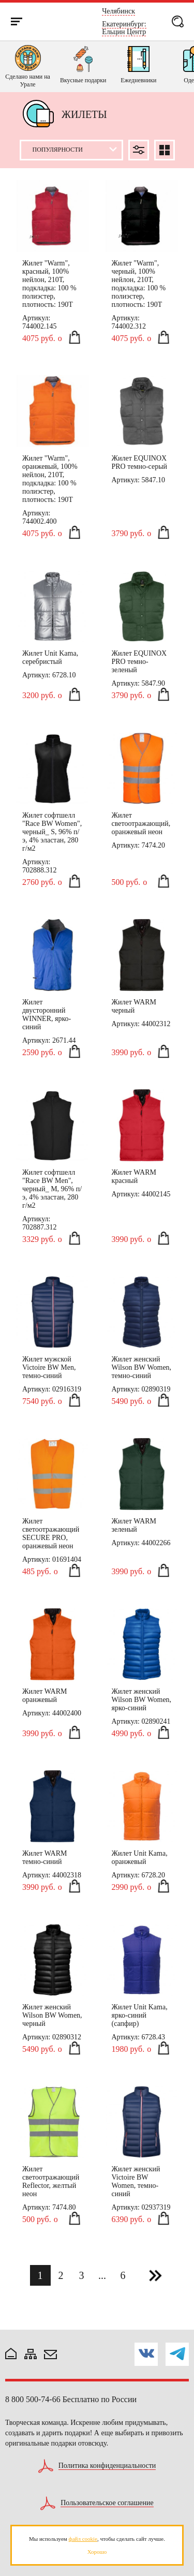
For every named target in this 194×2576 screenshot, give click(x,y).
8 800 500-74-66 (33, 2399)
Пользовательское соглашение (107, 2503)
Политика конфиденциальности (107, 2465)
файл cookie (83, 2539)
